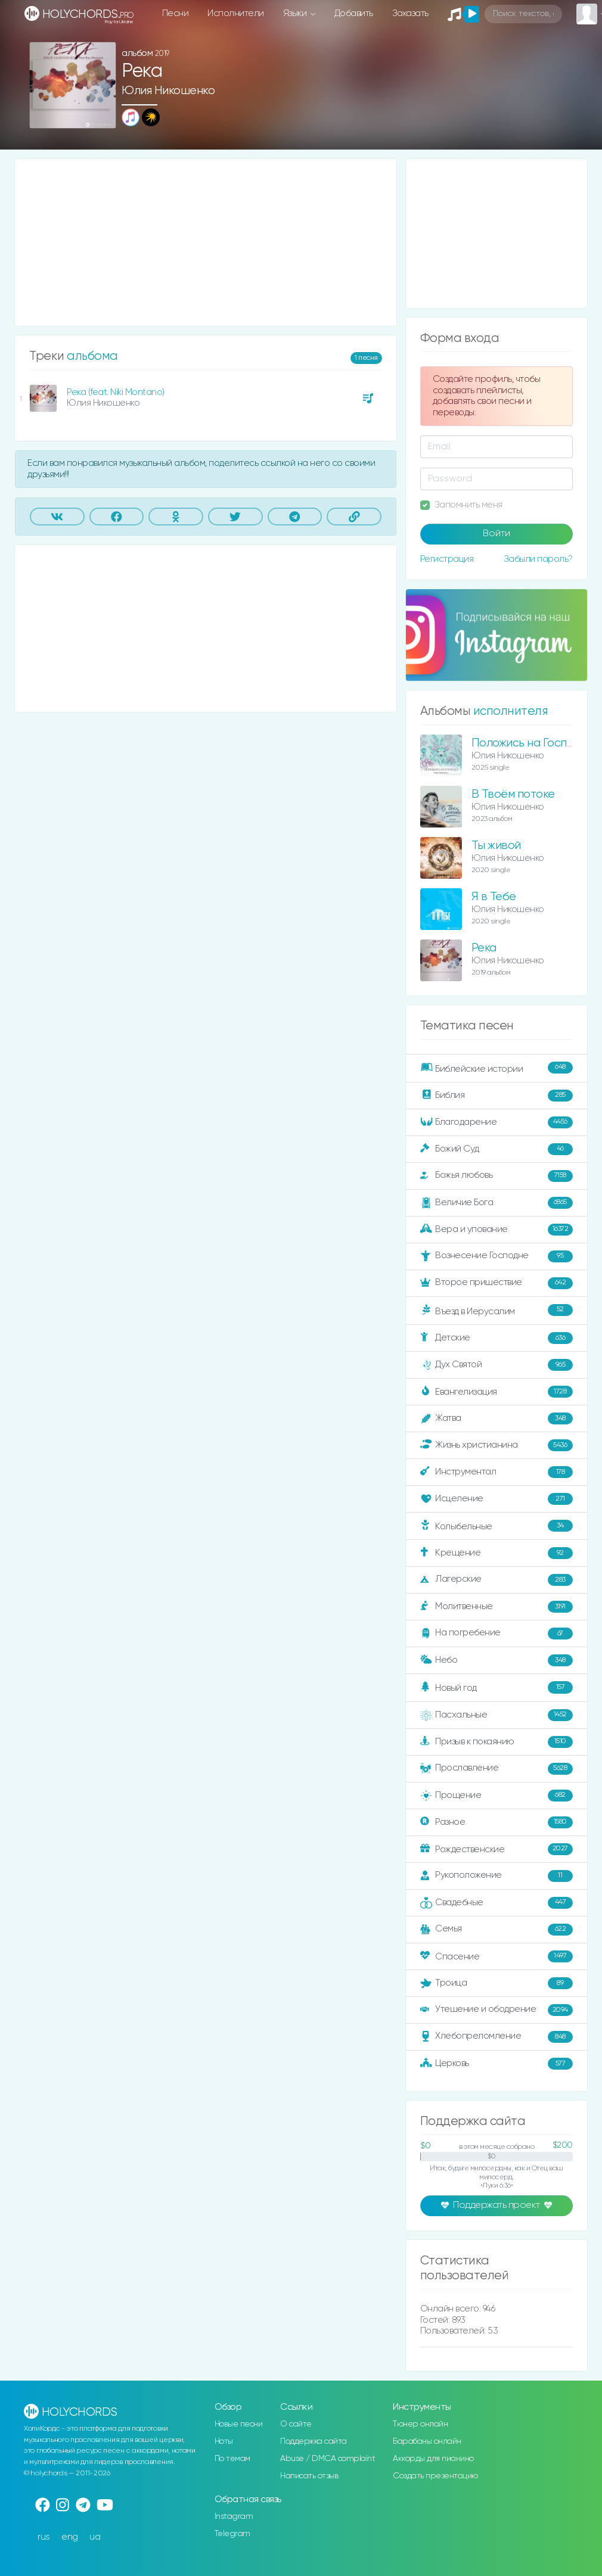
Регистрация (447, 559)
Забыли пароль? (538, 559)
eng (69, 2537)
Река (484, 948)
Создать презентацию (435, 2476)
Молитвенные (496, 1607)
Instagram (234, 2516)
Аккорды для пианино (433, 2458)
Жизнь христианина (496, 1445)
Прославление (496, 1769)
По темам (232, 2458)
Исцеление (496, 1499)
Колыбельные (496, 1526)
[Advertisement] (205, 242)
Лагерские (496, 1580)
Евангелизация (496, 1392)
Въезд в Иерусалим (496, 1310)
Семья (496, 1930)
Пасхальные (496, 1715)
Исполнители (235, 13)
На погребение (496, 1633)
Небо (496, 1660)
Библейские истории (496, 1068)
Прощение (496, 1796)
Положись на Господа (529, 743)
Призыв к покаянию (496, 1742)
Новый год (496, 1687)
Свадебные (496, 1903)
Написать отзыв (309, 2476)
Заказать (410, 13)
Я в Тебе (493, 897)
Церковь (496, 2064)
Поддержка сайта (313, 2441)
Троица (496, 1983)
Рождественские (496, 1849)
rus (44, 2537)
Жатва (496, 1418)
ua (94, 2537)
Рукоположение (496, 1876)
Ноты (224, 2441)
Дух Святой (496, 1365)
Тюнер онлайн (420, 2424)
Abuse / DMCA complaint (327, 2458)
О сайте (296, 2424)
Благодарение (496, 1122)
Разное (496, 1822)
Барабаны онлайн (427, 2441)
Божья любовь (496, 1176)
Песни (175, 13)
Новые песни (239, 2424)
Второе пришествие (496, 1283)
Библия (496, 1096)
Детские (496, 1338)
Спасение (496, 1956)
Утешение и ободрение (496, 2010)
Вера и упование (496, 1230)
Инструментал (496, 1472)
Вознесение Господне (496, 1256)
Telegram (232, 2534)
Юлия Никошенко (168, 91)
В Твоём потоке (513, 794)
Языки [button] (296, 13)
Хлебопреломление (496, 2037)
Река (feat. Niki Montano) (116, 392)
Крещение (496, 1553)
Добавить (353, 13)
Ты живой (496, 845)
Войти (496, 534)
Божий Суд (496, 1149)
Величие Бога (496, 1203)
